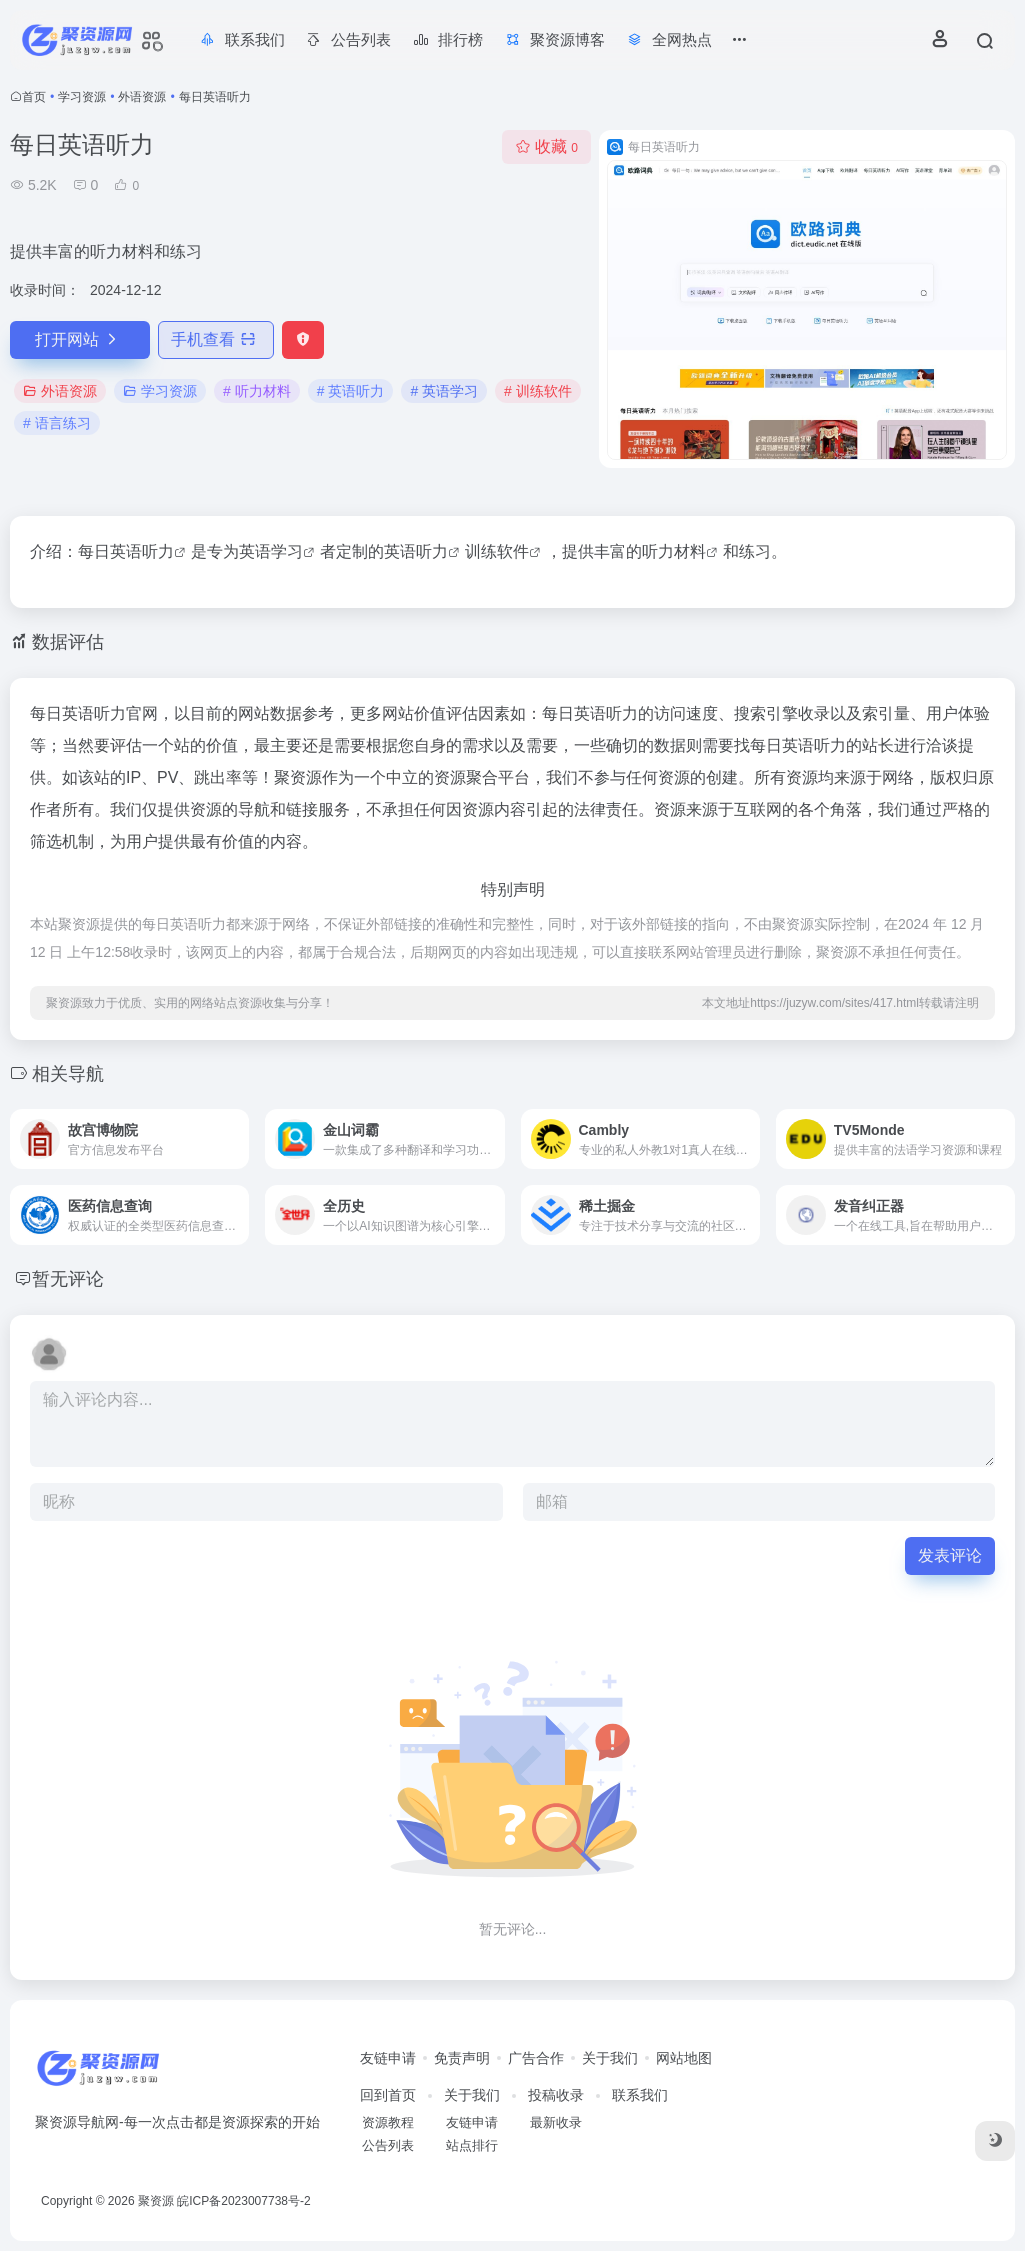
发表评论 (950, 1555)
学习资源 (82, 97)
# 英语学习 (444, 391)
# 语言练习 (57, 423)
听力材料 (674, 551)
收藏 (546, 146)
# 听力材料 (257, 391)
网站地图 (684, 2058)
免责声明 (462, 2058)
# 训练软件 (538, 391)
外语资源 (142, 97)
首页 (34, 97)
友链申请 (388, 2058)
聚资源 (156, 2201)
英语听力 (142, 551)
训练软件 (497, 551)
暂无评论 (68, 1279)
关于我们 (610, 2058)
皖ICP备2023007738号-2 (243, 2201)
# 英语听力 (351, 391)
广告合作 (536, 2058)
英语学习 (271, 551)
